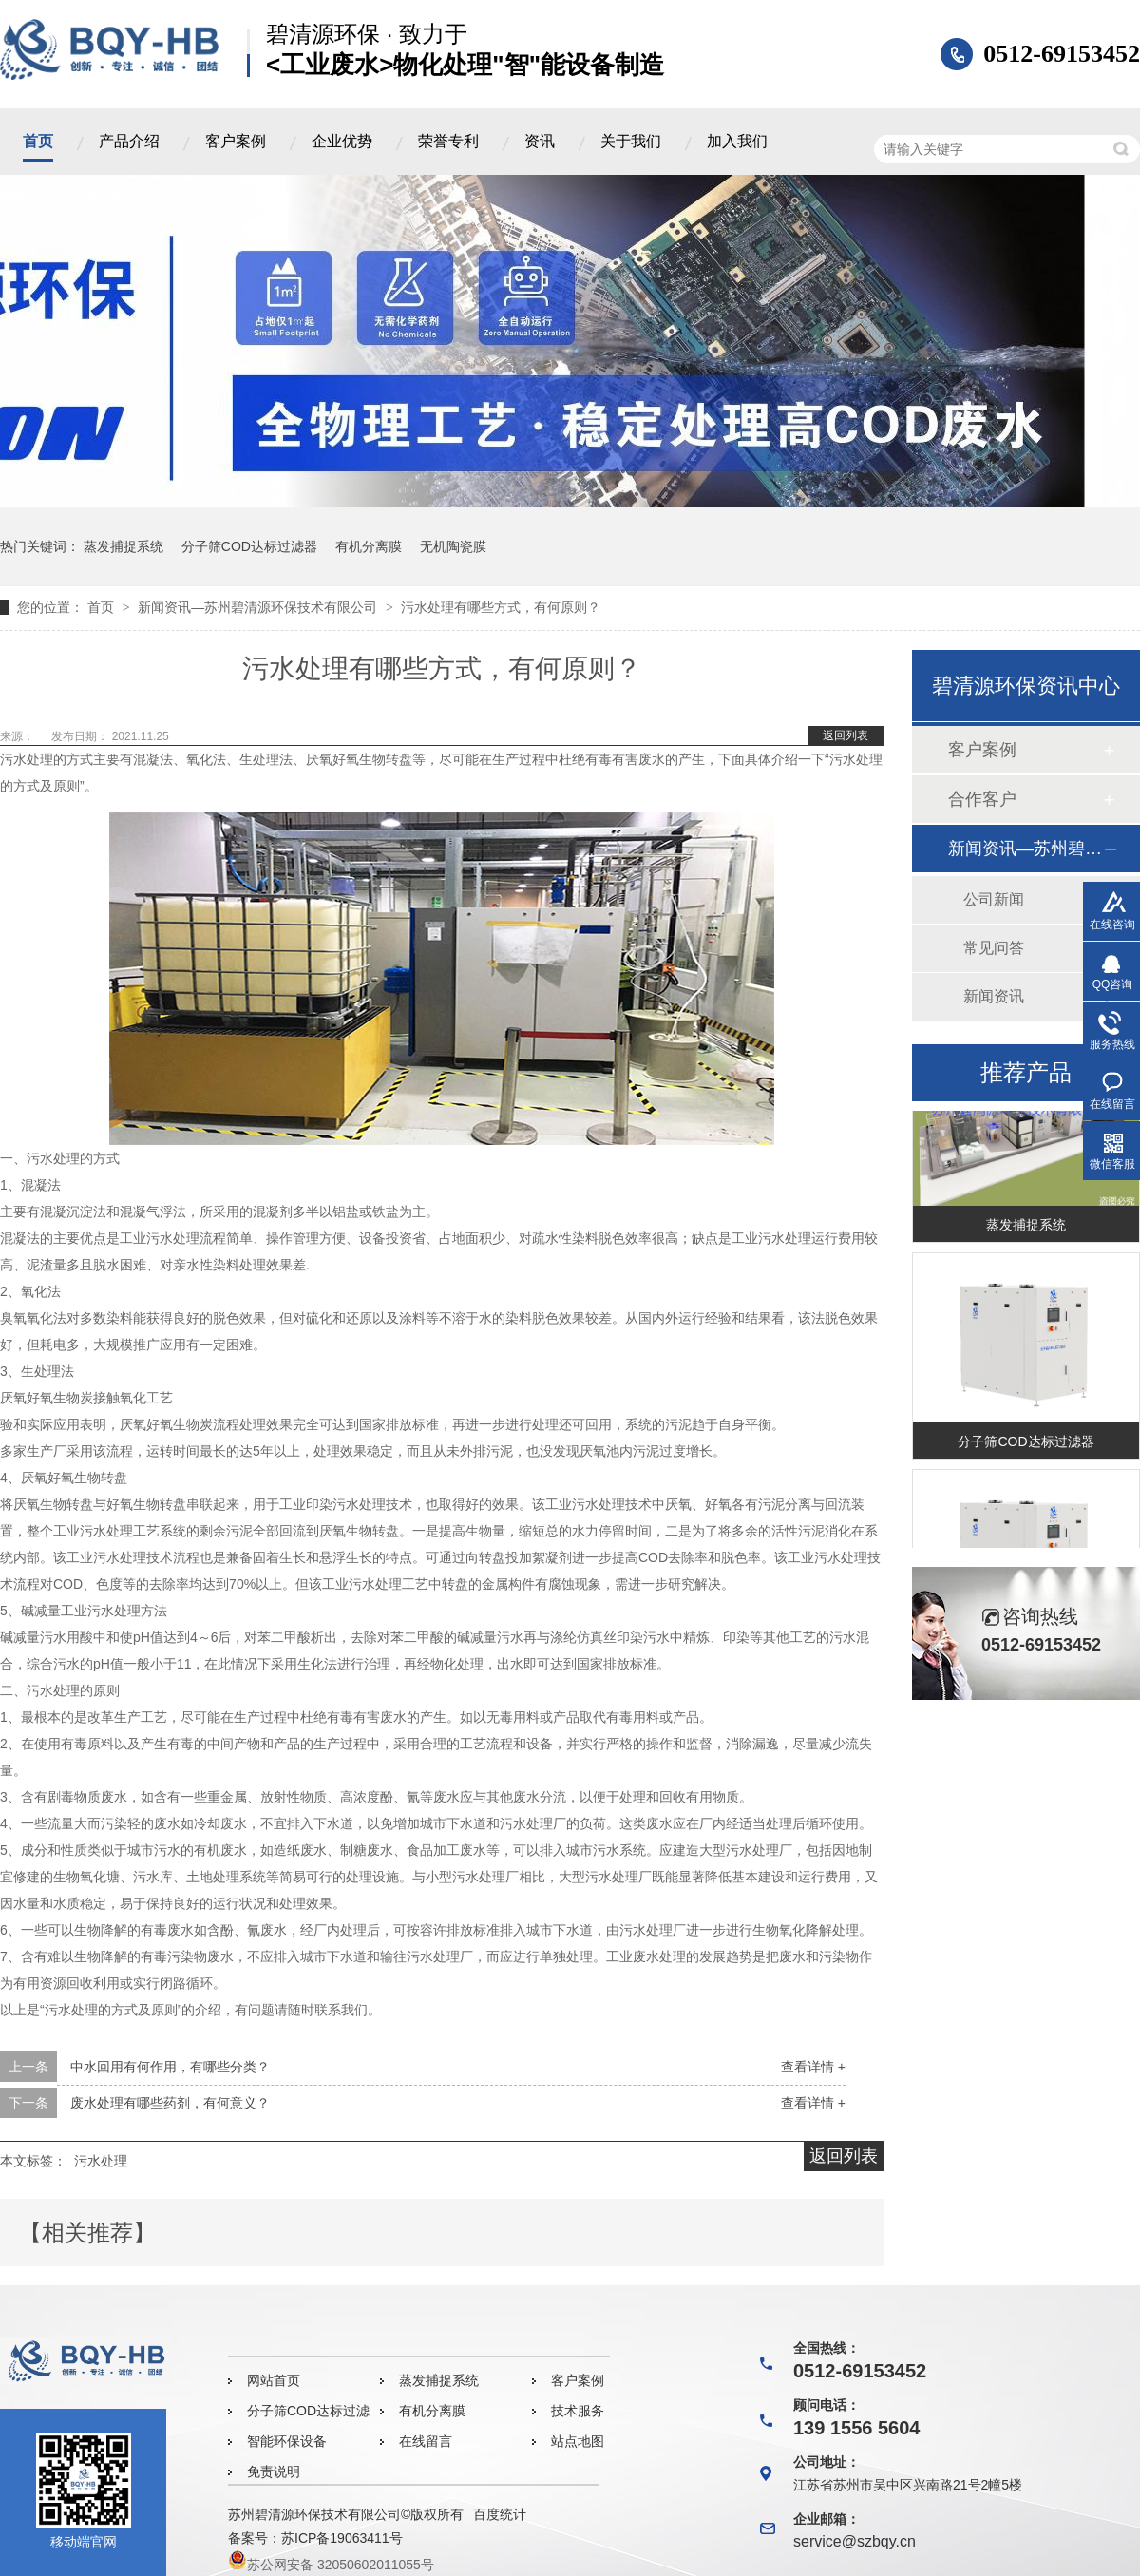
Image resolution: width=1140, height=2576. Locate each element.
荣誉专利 (448, 141)
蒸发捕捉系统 (123, 546)
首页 (38, 141)
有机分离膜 (368, 546)
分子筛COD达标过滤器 (249, 546)
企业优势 (342, 141)
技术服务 (577, 2410)
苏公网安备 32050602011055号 (331, 2564)
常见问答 (993, 948)
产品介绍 (129, 141)
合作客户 (982, 799)
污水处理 (100, 2160)
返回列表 (845, 735)
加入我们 (737, 141)
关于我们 (630, 141)
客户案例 (235, 141)
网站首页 (273, 2380)
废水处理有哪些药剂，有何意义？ (170, 2102)
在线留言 (425, 2441)
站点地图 (577, 2441)
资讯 (539, 141)
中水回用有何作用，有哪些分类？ (170, 2066)
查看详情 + (813, 2066)
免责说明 (273, 2471)
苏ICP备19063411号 (342, 2538)
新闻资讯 (993, 996)
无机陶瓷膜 (453, 546)
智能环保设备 (287, 2441)
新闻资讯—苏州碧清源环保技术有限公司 (259, 607)
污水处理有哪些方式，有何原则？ (500, 607)
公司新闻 (993, 899)
